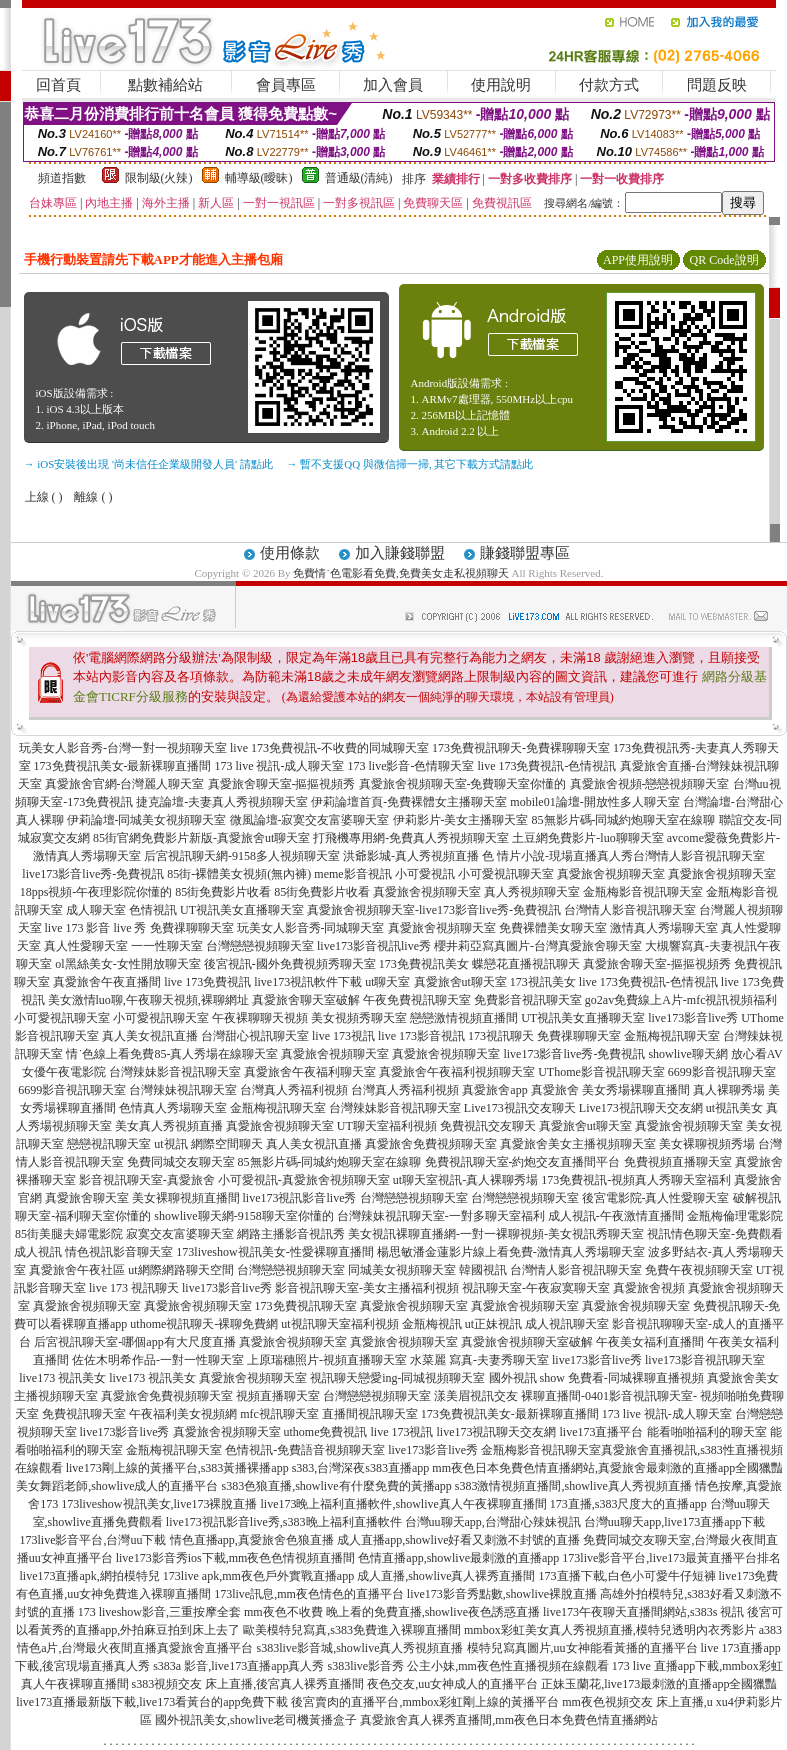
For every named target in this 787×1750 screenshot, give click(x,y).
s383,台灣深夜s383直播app (361, 1468)
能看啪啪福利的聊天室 (707, 1432)
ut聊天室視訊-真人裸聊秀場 (465, 1180)
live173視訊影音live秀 (300, 1198)
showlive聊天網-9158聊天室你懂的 (243, 1216)
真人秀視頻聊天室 (532, 892)
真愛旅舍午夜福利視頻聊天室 (457, 1072)
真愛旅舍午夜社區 (77, 1270)
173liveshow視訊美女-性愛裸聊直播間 (274, 1252)
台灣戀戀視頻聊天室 (260, 946)
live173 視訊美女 (62, 1378)
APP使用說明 (638, 260)
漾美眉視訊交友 (476, 1396)
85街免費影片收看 (223, 892)
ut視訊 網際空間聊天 (208, 1144)
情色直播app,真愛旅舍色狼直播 (252, 1540)
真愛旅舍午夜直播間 (107, 982)
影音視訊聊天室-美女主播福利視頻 (367, 1288)
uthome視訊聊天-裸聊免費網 (204, 1324)
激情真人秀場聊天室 (664, 928)
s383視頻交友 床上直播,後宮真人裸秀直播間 (248, 1684)
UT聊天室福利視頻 (387, 1126)
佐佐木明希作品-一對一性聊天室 (158, 1360)
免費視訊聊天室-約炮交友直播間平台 (523, 1162)
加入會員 (393, 85)
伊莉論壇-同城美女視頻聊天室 (147, 820)
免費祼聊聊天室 (192, 928)
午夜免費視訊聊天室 (417, 1000)
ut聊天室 (387, 982)
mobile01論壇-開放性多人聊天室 (594, 802)
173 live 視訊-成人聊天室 (280, 766)
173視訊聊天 (501, 1036)
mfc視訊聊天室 (279, 1414)
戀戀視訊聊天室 (109, 1144)
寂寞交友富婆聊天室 (180, 1234)
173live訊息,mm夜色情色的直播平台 (309, 1594)
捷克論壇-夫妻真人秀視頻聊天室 (222, 802)
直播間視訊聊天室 (370, 1414)
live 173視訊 (343, 1036)
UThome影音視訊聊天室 (601, 1072)
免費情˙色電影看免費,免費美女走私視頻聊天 (400, 573)
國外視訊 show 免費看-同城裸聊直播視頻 (596, 1378)
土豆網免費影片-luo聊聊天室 (587, 838)
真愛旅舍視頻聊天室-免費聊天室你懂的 (463, 784)
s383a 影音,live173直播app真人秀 (238, 1666)
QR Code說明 (724, 260)
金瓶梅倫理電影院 (735, 1216)
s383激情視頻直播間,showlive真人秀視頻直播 (573, 1486)
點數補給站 (165, 85)
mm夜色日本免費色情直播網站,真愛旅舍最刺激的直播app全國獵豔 (607, 1468)
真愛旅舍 (555, 1090)
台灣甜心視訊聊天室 (255, 1036)
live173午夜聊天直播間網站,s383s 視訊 (643, 1612)
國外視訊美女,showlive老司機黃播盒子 (256, 1720)
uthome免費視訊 (326, 1432)
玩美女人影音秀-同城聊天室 (311, 928)
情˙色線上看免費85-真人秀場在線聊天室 (172, 1054)
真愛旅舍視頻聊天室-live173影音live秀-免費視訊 (434, 910)
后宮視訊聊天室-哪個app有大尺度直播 (134, 1342)
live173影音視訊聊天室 (705, 1360)
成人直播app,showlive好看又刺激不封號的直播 (459, 1540)
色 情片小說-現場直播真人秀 (557, 856)
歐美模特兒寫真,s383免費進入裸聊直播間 (352, 1630)
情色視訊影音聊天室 (119, 1252)
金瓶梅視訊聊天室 (672, 1036)
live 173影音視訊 (421, 1036)
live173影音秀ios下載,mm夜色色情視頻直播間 (236, 1558)
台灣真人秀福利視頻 (294, 1090)
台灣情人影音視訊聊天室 (699, 856)
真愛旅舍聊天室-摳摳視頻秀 (282, 784)
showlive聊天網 (687, 1054)
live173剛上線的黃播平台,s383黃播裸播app (177, 1468)
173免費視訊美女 (424, 964)
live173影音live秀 (693, 1018)
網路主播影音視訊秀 (291, 1234)
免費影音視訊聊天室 (528, 1000)
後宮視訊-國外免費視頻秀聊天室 (290, 964)
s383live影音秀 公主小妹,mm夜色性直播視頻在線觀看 (467, 1666)
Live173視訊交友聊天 (520, 1108)
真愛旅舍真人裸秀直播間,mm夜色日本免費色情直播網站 (509, 1720)
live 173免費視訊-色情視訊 (547, 766)
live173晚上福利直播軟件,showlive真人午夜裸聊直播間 (404, 1504)
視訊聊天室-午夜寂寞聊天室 (536, 1288)
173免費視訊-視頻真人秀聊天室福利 (636, 1180)
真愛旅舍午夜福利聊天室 (310, 1072)
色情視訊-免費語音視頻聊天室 (305, 1450)
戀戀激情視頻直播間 (464, 1018)
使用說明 (501, 85)
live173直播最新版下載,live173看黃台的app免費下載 (152, 1702)
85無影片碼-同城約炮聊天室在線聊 (624, 820)
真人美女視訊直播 (150, 1036)
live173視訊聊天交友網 (497, 1432)
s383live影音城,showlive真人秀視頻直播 (360, 1648)
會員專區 (286, 85)
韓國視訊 (483, 1270)
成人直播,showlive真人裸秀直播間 (446, 1576)
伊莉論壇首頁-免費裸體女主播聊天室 (409, 802)
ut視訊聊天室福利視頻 (339, 1324)
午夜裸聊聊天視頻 (260, 1018)
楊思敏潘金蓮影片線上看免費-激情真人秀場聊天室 (511, 1252)
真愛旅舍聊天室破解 (306, 1000)
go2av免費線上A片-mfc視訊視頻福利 (681, 1000)
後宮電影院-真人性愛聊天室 (656, 1198)
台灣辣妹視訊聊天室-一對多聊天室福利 (441, 1216)
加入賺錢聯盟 (400, 553)
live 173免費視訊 (207, 982)
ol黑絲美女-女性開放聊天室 (127, 964)
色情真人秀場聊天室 (173, 1108)
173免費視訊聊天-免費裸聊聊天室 (521, 748)
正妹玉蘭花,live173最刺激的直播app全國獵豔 (659, 1684)
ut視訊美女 (734, 1108)
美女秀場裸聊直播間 (636, 1090)
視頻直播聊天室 (278, 1396)
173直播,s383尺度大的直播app (628, 1504)
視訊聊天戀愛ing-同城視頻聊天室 (397, 1378)
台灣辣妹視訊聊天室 (183, 1090)
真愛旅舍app (494, 1090)
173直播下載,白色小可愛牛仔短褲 (627, 1576)
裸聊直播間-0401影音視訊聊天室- (609, 1396)
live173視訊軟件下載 (308, 982)
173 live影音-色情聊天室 (411, 766)
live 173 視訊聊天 (134, 1288)
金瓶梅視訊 (432, 1324)
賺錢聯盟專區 (525, 553)
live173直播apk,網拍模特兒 (90, 1576)
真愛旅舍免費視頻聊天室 (431, 1144)
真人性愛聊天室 (86, 946)
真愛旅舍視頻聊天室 (611, 874)
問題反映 (717, 85)
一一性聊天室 (167, 946)
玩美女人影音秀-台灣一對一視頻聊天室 (123, 748)
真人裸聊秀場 (729, 1090)
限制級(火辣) (159, 178)
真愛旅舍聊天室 (87, 1198)
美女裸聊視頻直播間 (186, 1198)
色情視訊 (153, 910)
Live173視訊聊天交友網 (641, 1108)
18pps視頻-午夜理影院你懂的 (96, 892)
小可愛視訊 (425, 874)
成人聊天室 (96, 910)
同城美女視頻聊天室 (402, 1270)
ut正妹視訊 (493, 1324)
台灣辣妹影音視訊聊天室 (175, 1072)
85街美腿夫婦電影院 (69, 1234)
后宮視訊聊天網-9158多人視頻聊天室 (242, 856)
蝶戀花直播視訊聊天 (526, 964)
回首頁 (58, 85)
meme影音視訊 (352, 874)
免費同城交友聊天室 (181, 1162)
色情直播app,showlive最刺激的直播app (458, 1558)
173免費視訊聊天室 (306, 1306)
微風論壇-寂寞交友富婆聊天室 (310, 820)
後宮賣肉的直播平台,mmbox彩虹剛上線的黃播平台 (425, 1702)
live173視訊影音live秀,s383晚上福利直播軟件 (284, 1522)
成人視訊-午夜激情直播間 (616, 1216)
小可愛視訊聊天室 (506, 874)
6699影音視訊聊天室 (722, 1072)
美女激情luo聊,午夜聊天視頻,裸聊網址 (148, 1000)
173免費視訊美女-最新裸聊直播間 (123, 766)
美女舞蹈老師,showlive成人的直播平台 (117, 1486)
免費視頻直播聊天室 (678, 1162)
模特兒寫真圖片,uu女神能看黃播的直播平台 (582, 1648)
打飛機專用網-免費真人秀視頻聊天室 (411, 838)
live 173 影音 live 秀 (96, 928)
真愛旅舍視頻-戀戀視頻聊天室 (650, 784)
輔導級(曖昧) (259, 178)
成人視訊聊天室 (567, 1324)
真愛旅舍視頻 (649, 1288)
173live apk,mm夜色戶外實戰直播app (258, 1576)
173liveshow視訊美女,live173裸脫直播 (159, 1504)
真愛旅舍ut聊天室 (460, 982)
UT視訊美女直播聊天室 (242, 910)
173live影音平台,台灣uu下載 (93, 1540)
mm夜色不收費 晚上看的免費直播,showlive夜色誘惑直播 (392, 1612)
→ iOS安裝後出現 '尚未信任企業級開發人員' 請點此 (148, 464)
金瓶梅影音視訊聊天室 (643, 892)
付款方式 (609, 85)
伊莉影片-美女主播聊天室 (461, 820)
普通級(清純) (359, 178)
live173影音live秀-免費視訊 (93, 874)
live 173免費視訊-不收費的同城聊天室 (329, 748)
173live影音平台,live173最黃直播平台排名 (671, 1558)
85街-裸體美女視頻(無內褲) (239, 874)
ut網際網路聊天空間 (180, 1270)
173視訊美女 (543, 982)
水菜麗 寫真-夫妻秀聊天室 (479, 1360)
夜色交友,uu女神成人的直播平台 (452, 1684)
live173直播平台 (602, 1432)
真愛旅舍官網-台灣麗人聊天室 (125, 784)
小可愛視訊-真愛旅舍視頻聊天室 (304, 1180)
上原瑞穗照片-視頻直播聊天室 (327, 1360)
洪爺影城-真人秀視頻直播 (411, 856)
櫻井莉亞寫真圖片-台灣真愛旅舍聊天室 (538, 946)
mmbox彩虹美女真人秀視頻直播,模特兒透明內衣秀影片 (610, 1630)
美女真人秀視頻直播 (169, 1126)
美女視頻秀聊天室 (359, 1018)
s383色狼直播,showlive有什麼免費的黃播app (337, 1486)
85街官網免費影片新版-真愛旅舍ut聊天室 (201, 838)
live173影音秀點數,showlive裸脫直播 (502, 1594)
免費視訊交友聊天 (488, 1126)
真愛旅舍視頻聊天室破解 (527, 1342)
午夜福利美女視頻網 (183, 1414)
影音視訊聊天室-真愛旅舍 (147, 1180)
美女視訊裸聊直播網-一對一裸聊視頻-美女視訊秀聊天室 (496, 1234)
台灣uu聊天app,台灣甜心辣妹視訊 (493, 1522)
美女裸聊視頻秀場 (707, 1144)
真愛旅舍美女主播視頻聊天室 (578, 1144)
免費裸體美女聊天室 (553, 928)
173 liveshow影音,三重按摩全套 (159, 1612)
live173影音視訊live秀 (374, 946)
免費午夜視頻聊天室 (699, 1270)
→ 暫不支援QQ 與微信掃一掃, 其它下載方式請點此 (410, 464)
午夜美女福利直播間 (650, 1342)
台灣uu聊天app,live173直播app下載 (675, 1522)
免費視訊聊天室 (84, 1414)
